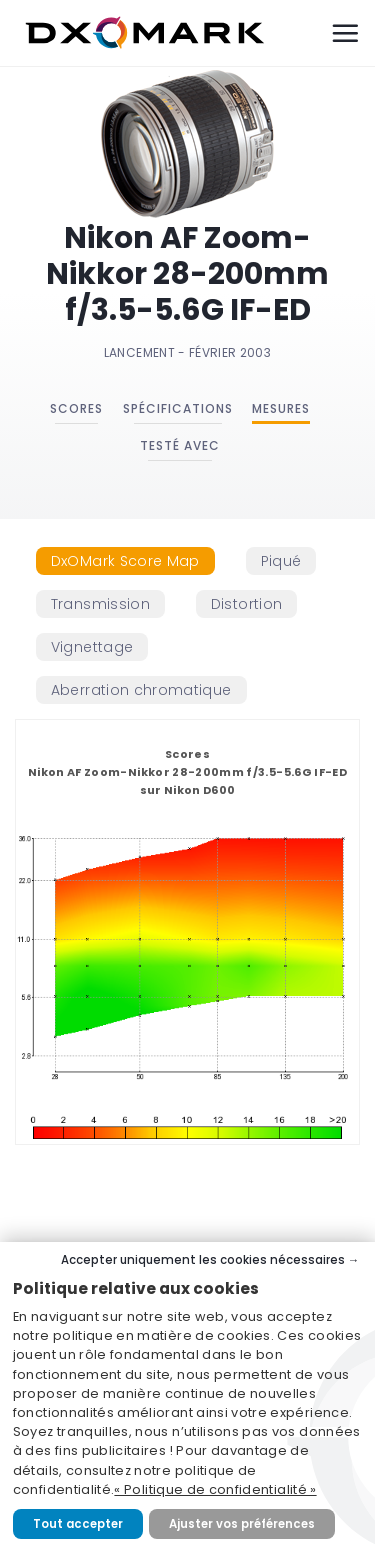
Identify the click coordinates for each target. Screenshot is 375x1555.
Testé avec (180, 445)
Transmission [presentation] (100, 604)
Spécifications (178, 408)
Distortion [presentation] (247, 604)
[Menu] (345, 33)
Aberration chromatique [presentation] (141, 690)
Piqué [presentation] (281, 561)
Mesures (281, 408)
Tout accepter (78, 1524)
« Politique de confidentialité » (215, 1489)
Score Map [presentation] (125, 561)
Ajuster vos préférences (242, 1524)
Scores (76, 408)
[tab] (125, 561)
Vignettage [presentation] (92, 647)
